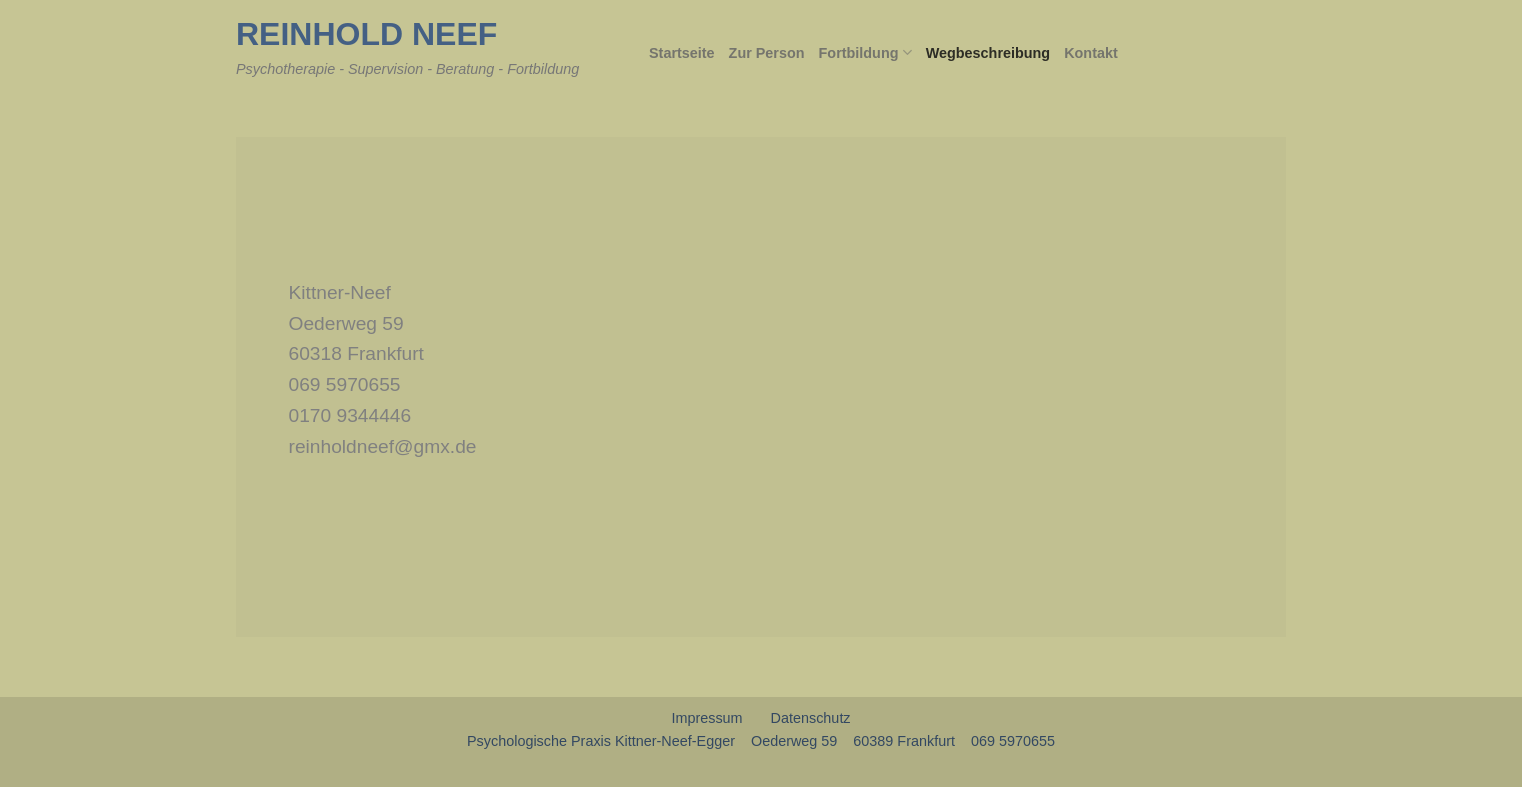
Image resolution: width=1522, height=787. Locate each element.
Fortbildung (865, 52)
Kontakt (1091, 53)
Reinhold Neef (366, 34)
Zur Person (767, 53)
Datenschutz (811, 718)
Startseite (682, 53)
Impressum (706, 718)
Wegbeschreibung (988, 53)
